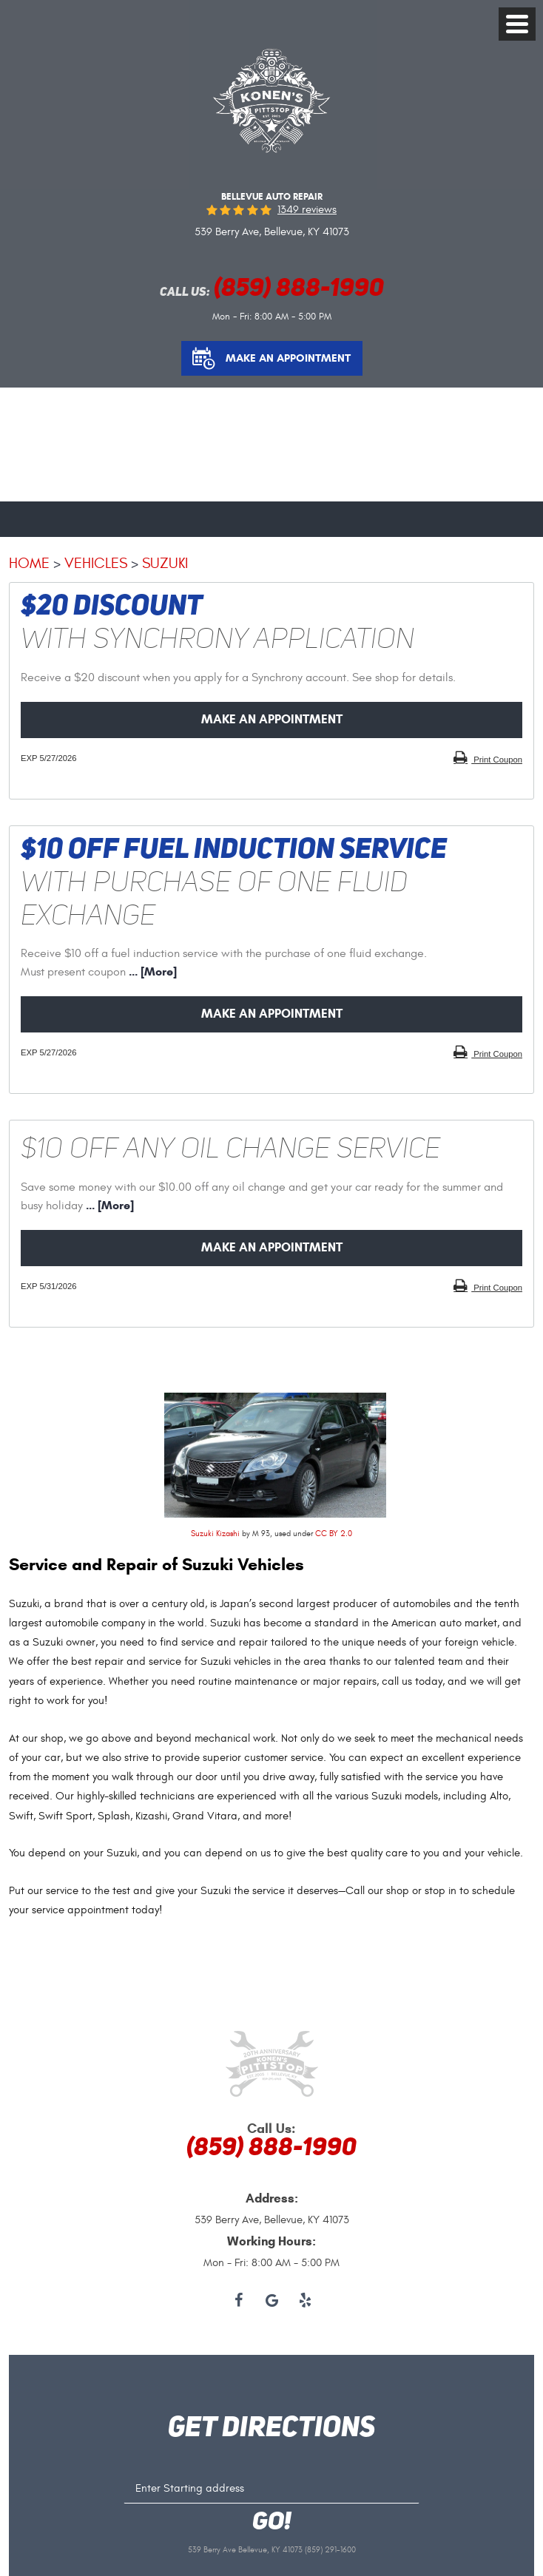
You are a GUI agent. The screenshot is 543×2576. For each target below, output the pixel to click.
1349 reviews (307, 209)
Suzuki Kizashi (215, 1533)
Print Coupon (496, 759)
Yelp (305, 2301)
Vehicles (95, 563)
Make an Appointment (288, 358)
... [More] (151, 971)
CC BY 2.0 (333, 1533)
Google (272, 2301)
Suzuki (165, 563)
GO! (271, 2522)
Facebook (238, 2301)
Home (29, 563)
